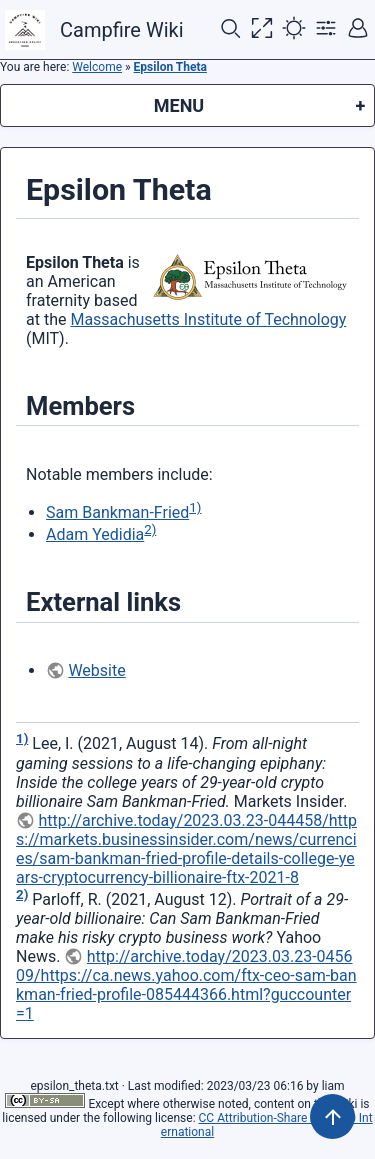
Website (96, 670)
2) (150, 529)
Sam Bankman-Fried (117, 512)
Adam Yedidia (95, 534)
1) (195, 507)
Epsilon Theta (170, 67)
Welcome (97, 67)
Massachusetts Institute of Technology (208, 319)
